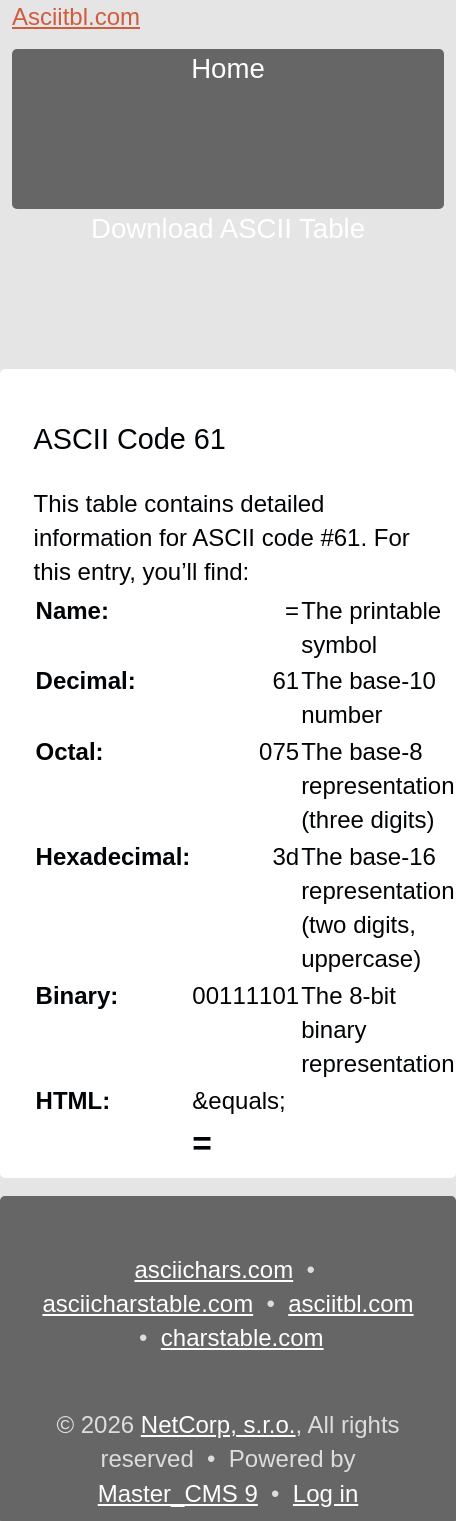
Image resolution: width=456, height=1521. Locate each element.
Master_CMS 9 (178, 1493)
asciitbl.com (350, 1303)
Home (228, 66)
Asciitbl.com (76, 16)
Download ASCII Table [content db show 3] (228, 226)
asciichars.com (213, 1269)
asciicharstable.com (147, 1303)
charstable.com (242, 1337)
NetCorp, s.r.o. (218, 1424)
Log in (325, 1493)
